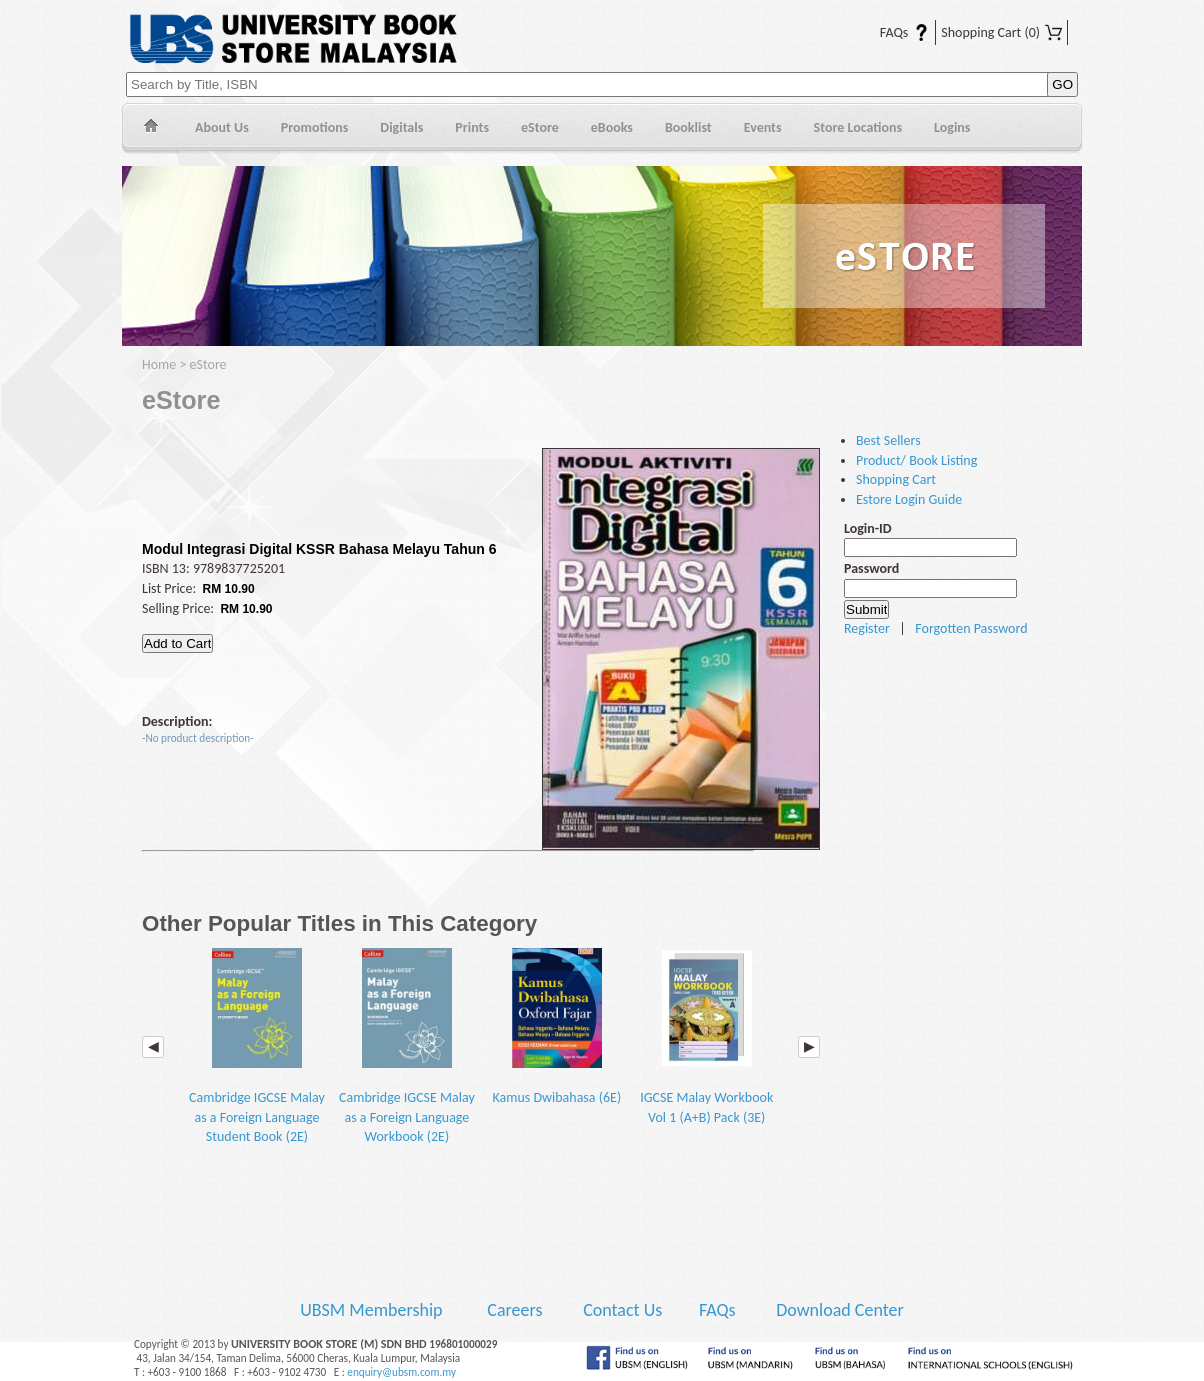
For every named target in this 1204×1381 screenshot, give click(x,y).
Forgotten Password (971, 628)
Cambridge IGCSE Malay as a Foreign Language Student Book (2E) (257, 1046)
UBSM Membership (373, 1310)
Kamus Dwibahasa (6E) (556, 1027)
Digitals (401, 127)
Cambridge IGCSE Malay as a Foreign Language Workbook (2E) (407, 1046)
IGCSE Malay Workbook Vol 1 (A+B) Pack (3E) (706, 1036)
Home (150, 128)
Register (867, 628)
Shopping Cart (1001, 32)
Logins (952, 127)
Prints (472, 127)
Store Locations (858, 127)
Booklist (688, 127)
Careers (514, 1310)
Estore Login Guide (909, 499)
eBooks (612, 127)
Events (763, 127)
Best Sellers (888, 440)
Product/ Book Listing (916, 460)
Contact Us (624, 1310)
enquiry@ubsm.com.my (401, 1372)
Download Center (840, 1310)
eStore (540, 127)
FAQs (892, 32)
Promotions (315, 127)
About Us (222, 127)
